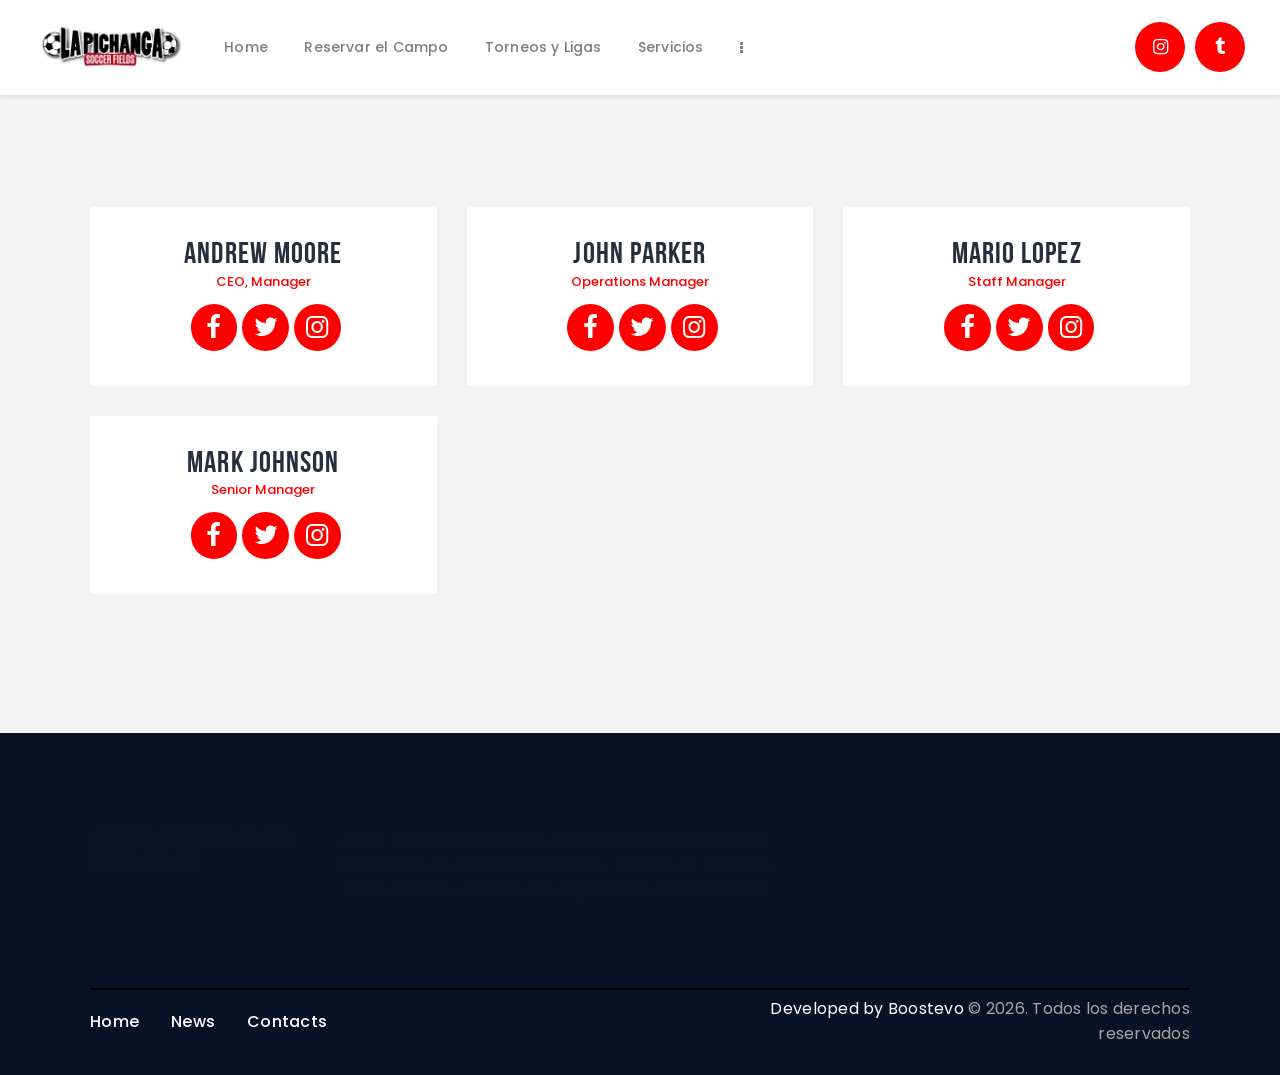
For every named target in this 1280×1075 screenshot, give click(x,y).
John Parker (639, 253)
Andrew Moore (263, 253)
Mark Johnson (263, 462)
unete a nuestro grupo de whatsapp (191, 852)
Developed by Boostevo (866, 1008)
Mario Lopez (1017, 253)
